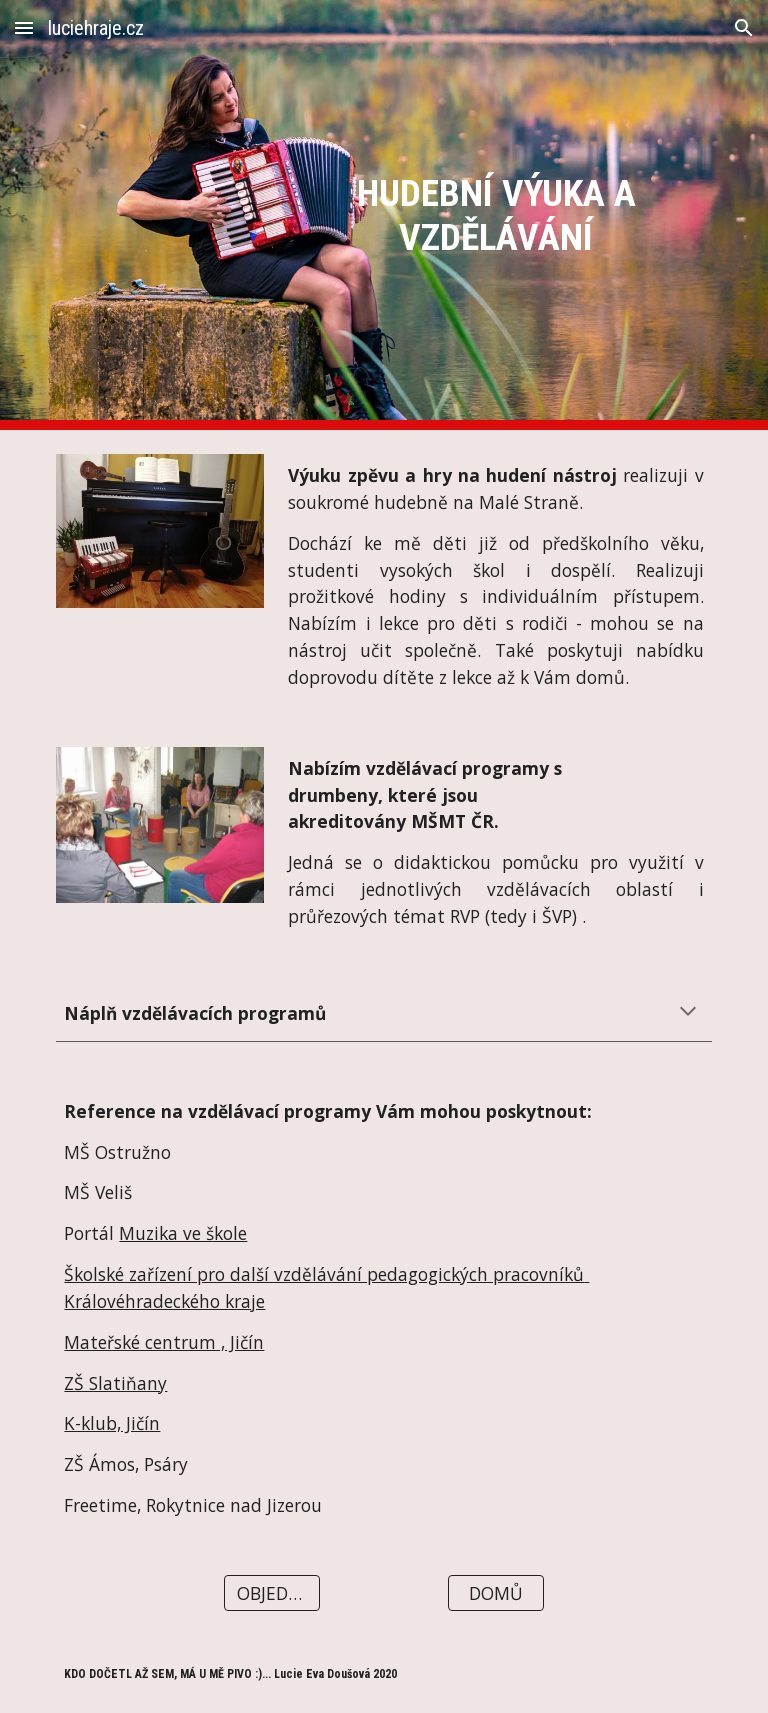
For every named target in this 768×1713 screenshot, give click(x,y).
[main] (495, 215)
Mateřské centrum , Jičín (164, 1342)
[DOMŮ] (495, 1593)
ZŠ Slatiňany (115, 1383)
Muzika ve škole (183, 1233)
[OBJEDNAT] (271, 1593)
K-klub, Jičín (112, 1423)
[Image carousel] (159, 531)
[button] (24, 27)
